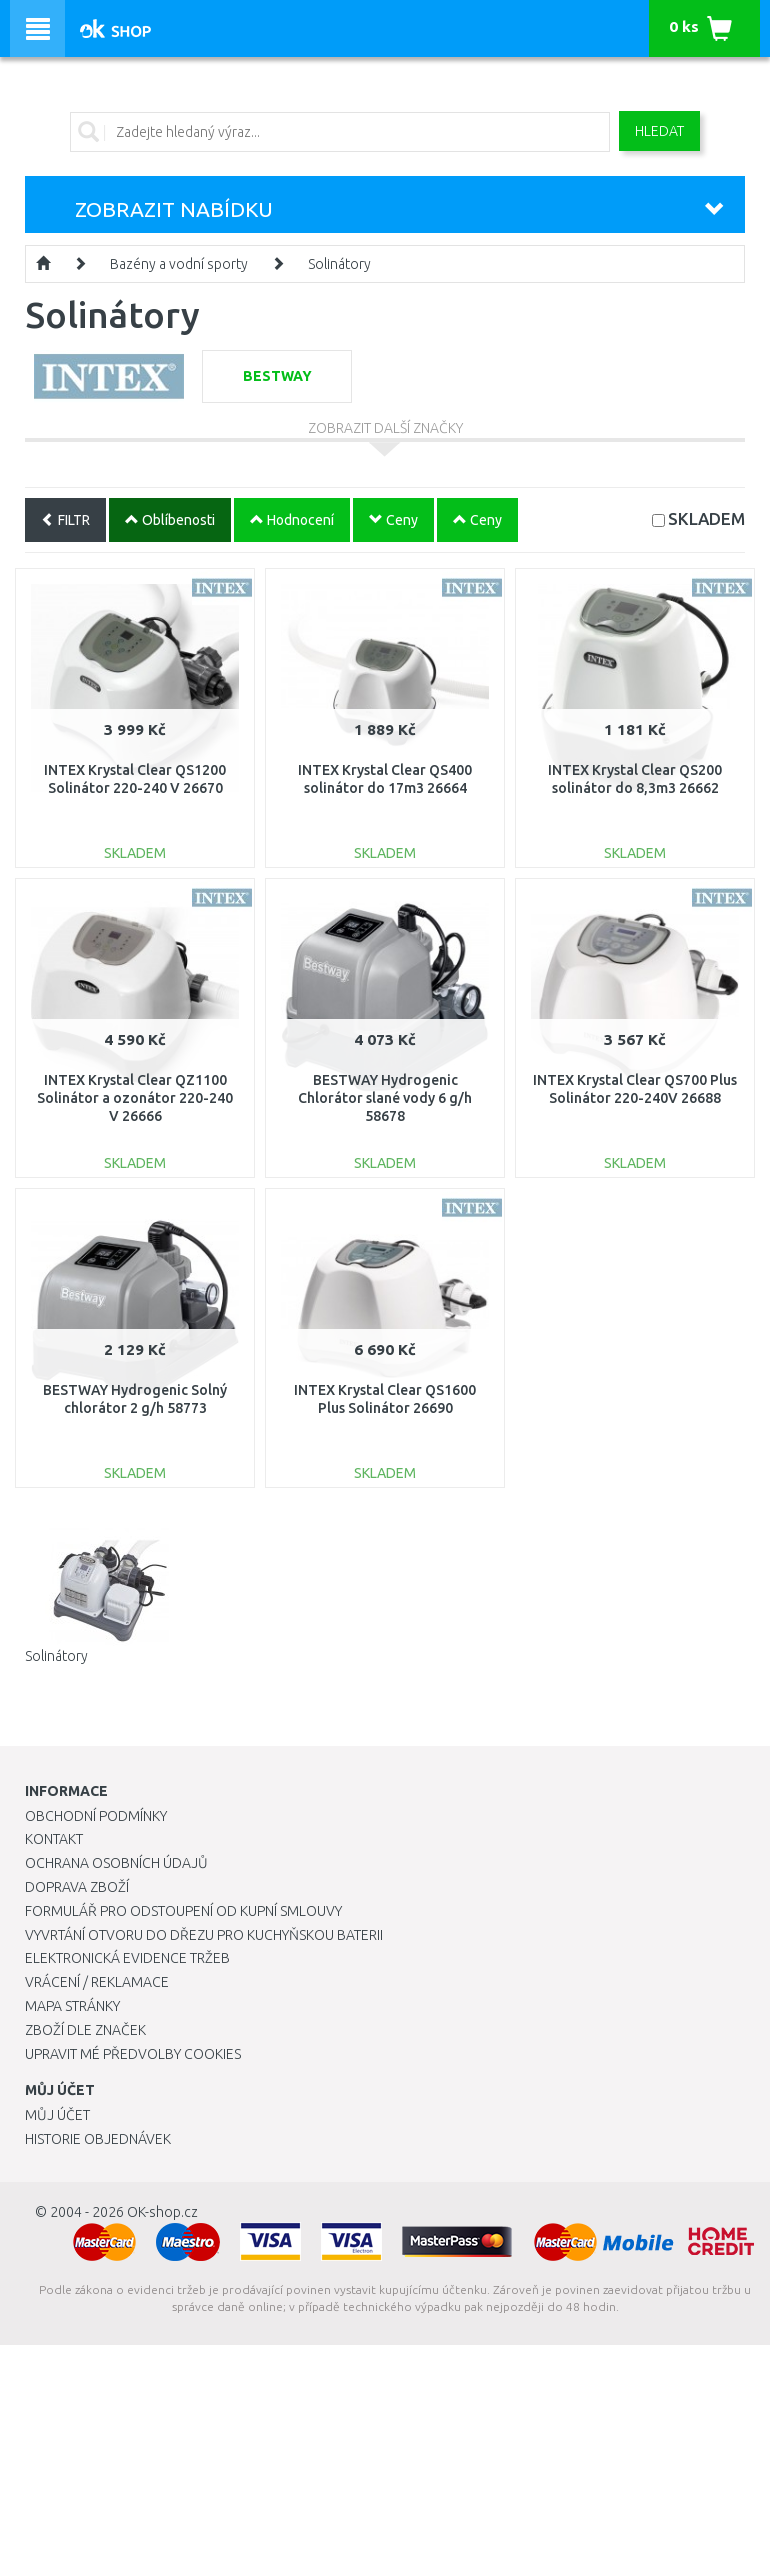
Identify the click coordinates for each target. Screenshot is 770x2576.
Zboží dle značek (85, 2030)
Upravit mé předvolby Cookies (133, 2054)
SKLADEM (706, 518)
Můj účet (57, 2115)
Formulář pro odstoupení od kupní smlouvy (183, 1911)
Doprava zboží (77, 1887)
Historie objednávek (98, 2139)
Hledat (659, 131)
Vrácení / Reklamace (97, 1982)
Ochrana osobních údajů (116, 1863)
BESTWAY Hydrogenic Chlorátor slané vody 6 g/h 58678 (385, 1098)
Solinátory (339, 264)
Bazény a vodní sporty (179, 264)
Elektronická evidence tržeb (127, 1958)
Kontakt (54, 1839)
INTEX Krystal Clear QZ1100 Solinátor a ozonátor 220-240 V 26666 (135, 1098)
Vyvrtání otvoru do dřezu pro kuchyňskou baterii (204, 1935)
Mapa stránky (72, 2006)
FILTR (65, 520)
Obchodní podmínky (96, 1816)
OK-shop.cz (162, 2212)
